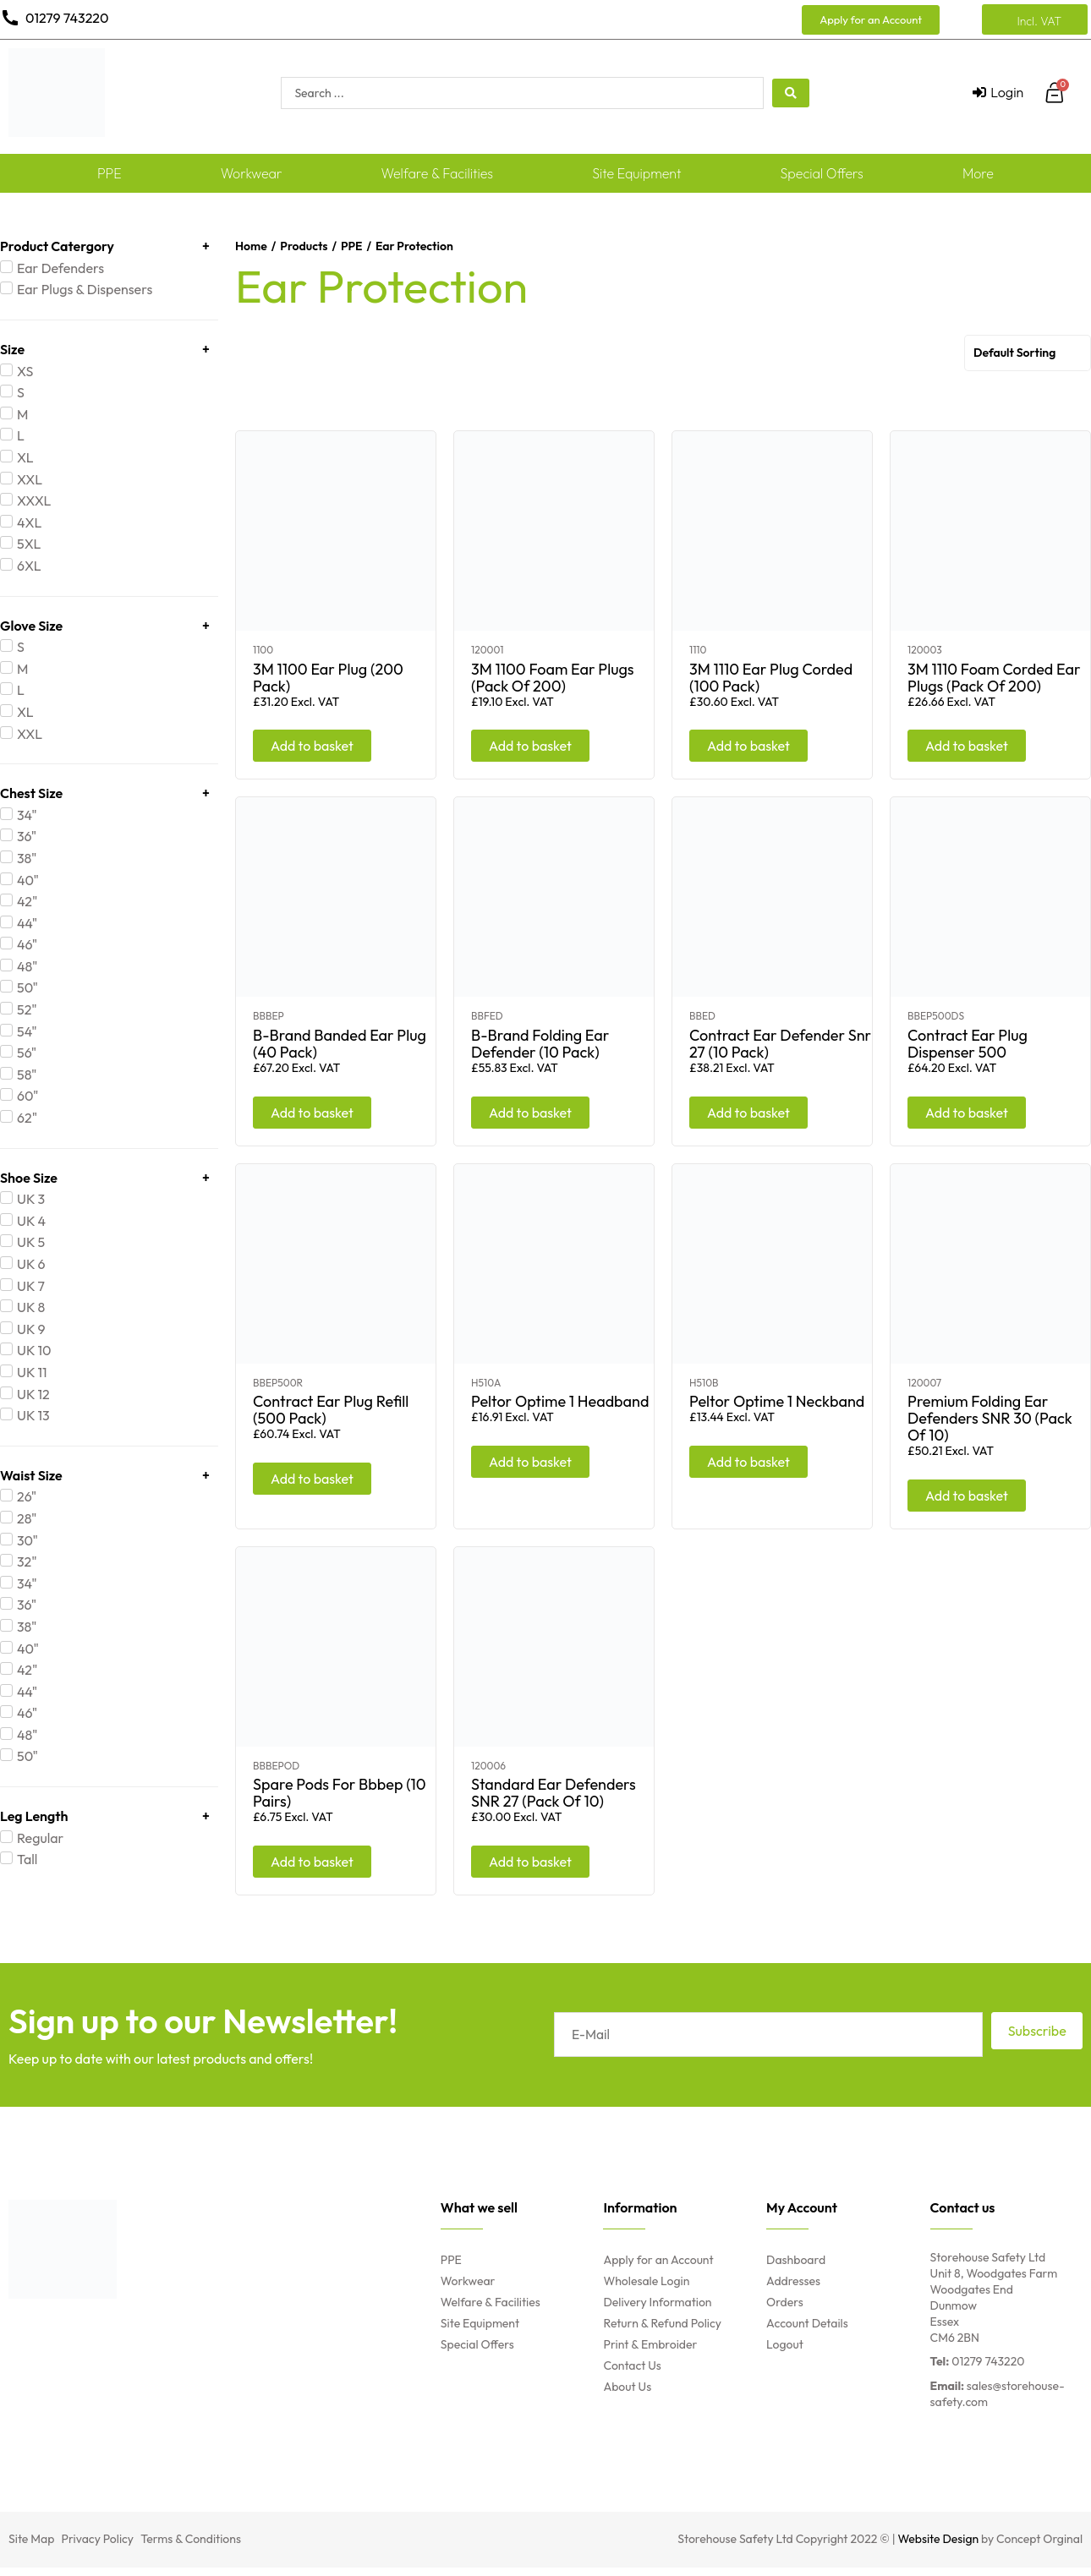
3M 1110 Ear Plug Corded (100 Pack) (771, 677)
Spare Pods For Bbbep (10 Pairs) (339, 1793)
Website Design (938, 2538)
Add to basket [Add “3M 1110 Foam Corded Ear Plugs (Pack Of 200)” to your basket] (966, 745)
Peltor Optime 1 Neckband (776, 1401)
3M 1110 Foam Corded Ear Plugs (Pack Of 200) (994, 677)
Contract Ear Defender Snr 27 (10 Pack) (780, 1043)
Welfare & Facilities (437, 173)
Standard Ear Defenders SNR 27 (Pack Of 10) (553, 1793)
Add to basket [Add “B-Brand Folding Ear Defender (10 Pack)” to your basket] (530, 1112)
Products (303, 246)
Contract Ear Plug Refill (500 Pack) (330, 1410)
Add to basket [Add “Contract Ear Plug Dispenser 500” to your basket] (966, 1112)
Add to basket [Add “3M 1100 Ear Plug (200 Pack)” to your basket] (312, 745)
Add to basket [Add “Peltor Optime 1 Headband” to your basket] (530, 1461)
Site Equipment (636, 173)
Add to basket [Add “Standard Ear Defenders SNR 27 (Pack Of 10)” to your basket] (530, 1861)
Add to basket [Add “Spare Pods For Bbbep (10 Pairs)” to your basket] (312, 1861)
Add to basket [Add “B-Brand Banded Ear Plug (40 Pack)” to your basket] (312, 1112)
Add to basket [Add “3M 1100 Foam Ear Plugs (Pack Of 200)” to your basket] (530, 745)
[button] (871, 20)
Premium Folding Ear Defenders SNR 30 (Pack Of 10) (989, 1418)
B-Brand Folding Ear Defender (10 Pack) (540, 1043)
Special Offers (822, 173)
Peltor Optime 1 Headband (560, 1401)
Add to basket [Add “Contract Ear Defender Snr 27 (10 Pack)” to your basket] (748, 1112)
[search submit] (790, 93)
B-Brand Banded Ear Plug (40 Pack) (339, 1043)
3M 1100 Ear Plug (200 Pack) (328, 677)
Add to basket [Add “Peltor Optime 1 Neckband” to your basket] (748, 1461)
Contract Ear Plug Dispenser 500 (967, 1043)
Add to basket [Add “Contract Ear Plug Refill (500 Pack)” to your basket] (312, 1478)
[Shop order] (1027, 353)
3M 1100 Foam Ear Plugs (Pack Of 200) (552, 677)
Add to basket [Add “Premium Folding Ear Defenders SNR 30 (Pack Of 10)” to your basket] (966, 1495)
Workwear (251, 173)
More (978, 173)
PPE (109, 173)
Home (251, 246)
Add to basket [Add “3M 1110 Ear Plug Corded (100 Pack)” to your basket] (748, 745)
